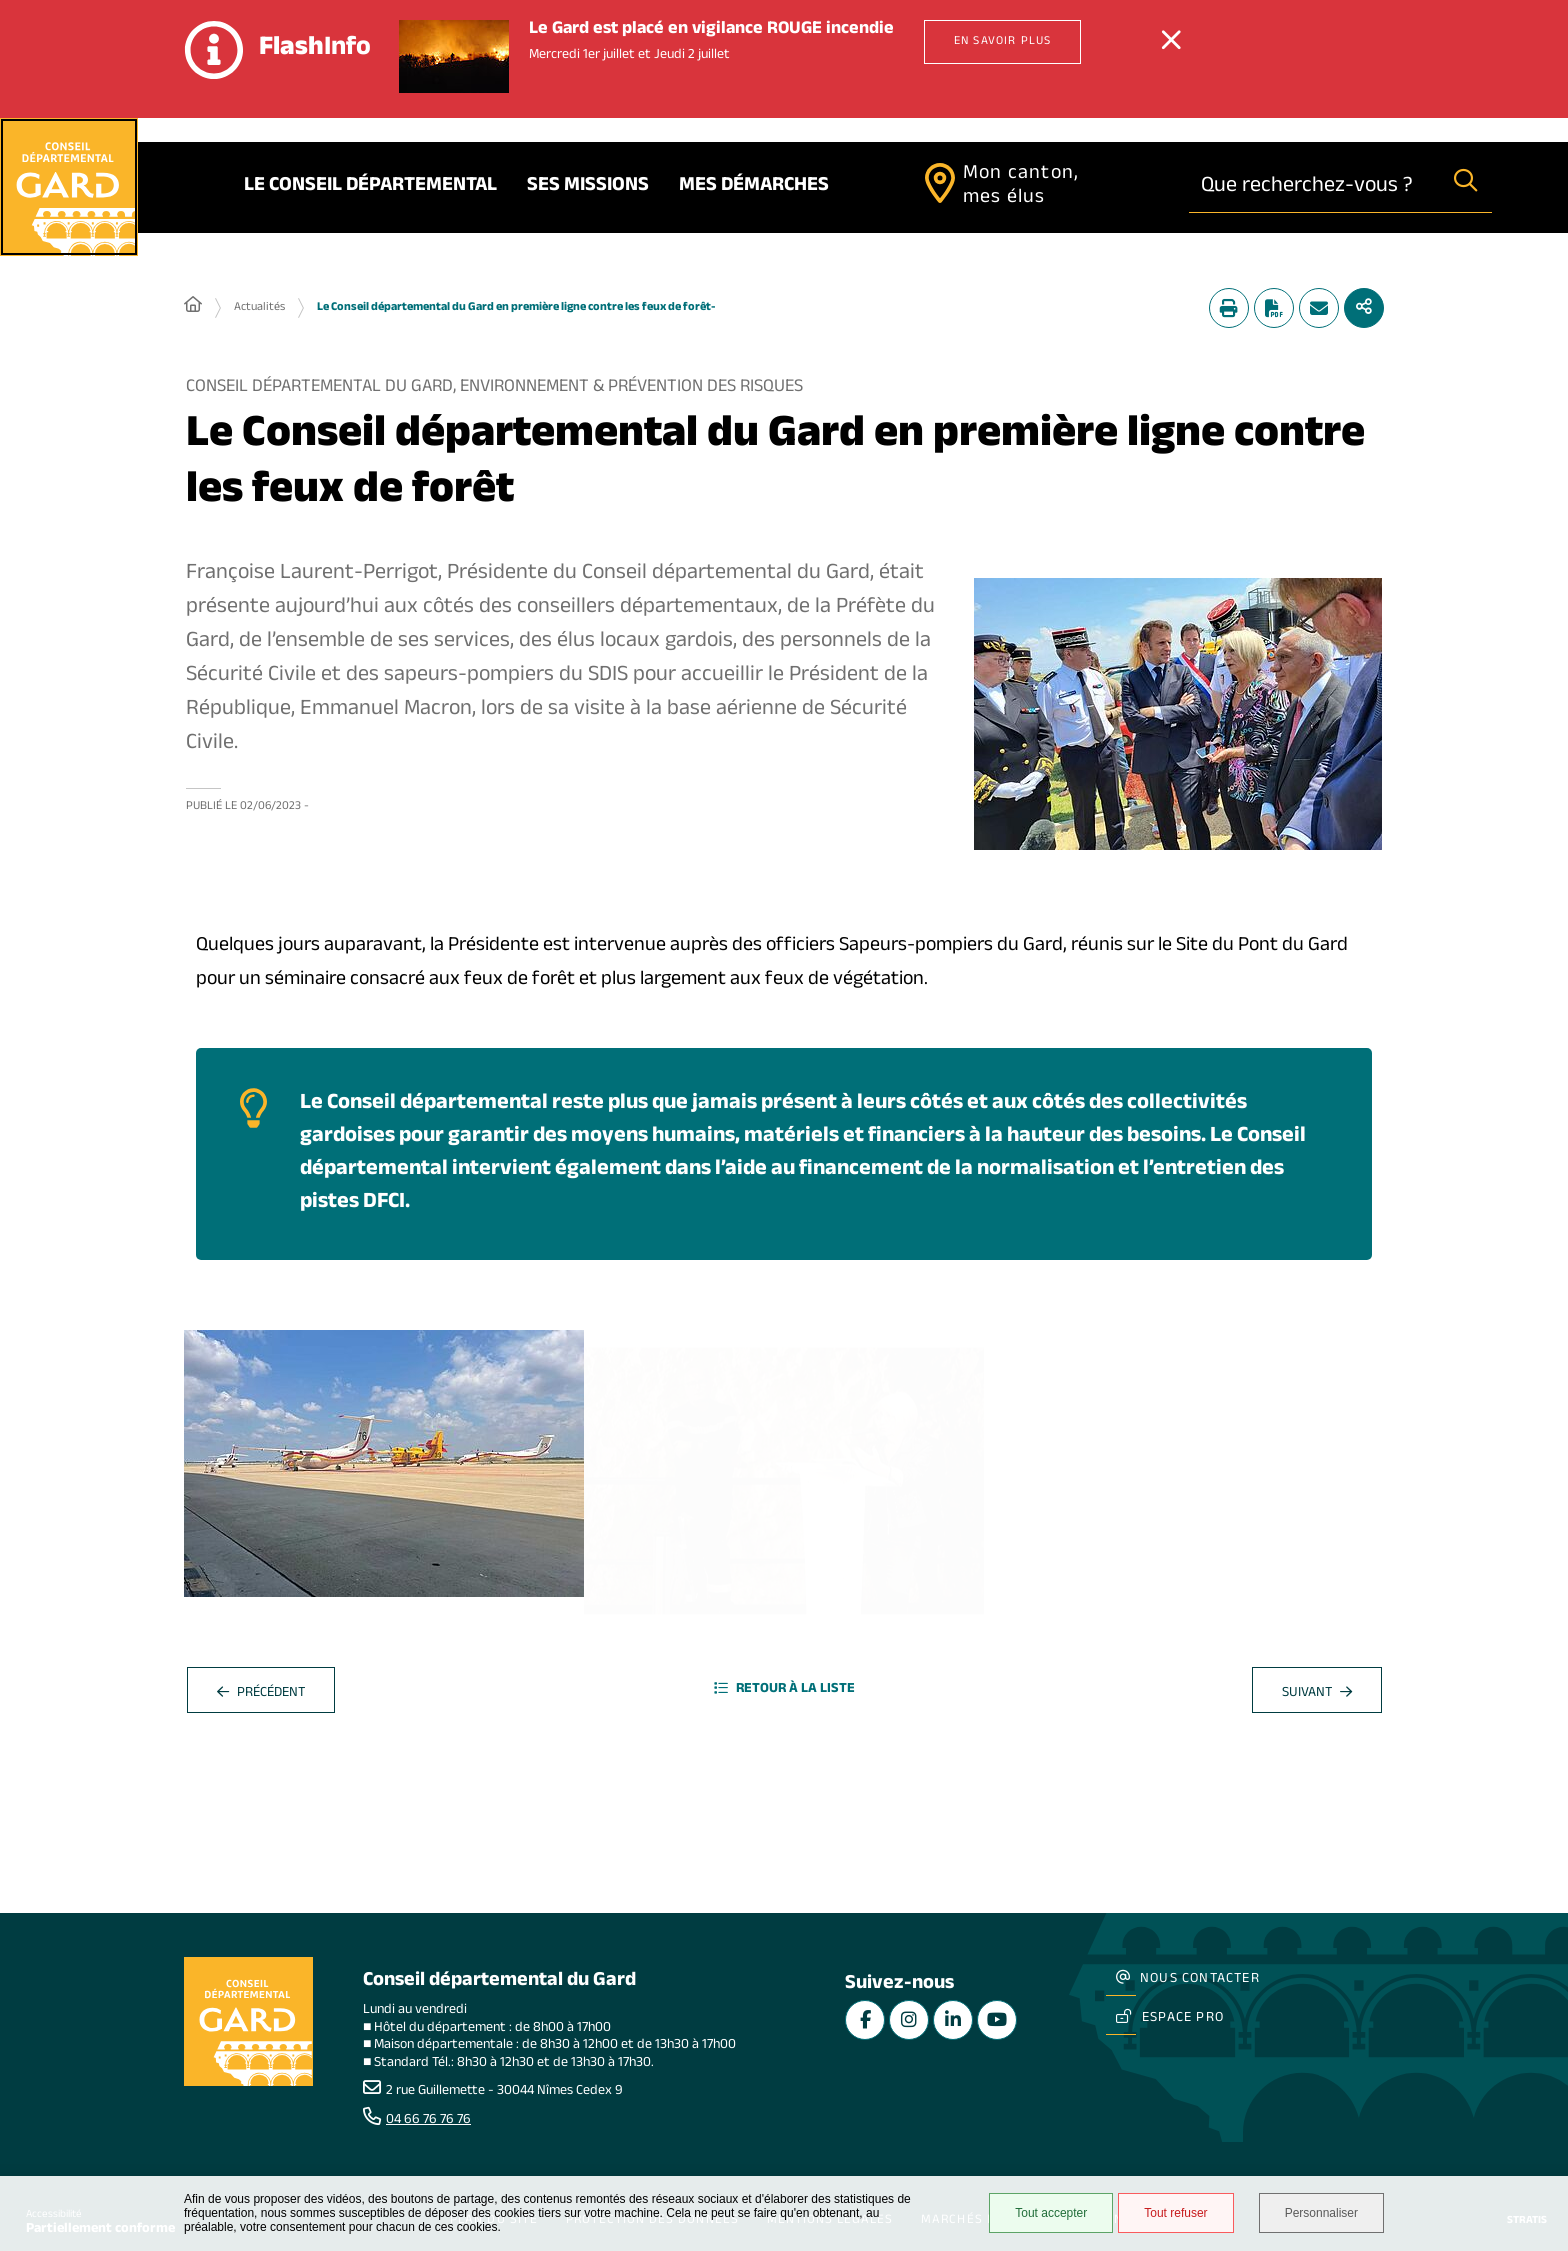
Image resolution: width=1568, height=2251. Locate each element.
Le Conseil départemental (370, 187)
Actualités (259, 308)
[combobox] (1314, 186)
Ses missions (588, 187)
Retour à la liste (784, 1690)
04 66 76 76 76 (428, 2121)
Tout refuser (1175, 2213)
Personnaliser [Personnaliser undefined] (1321, 2213)
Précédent (261, 1694)
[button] (1178, 714)
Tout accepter (1051, 2213)
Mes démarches (754, 187)
